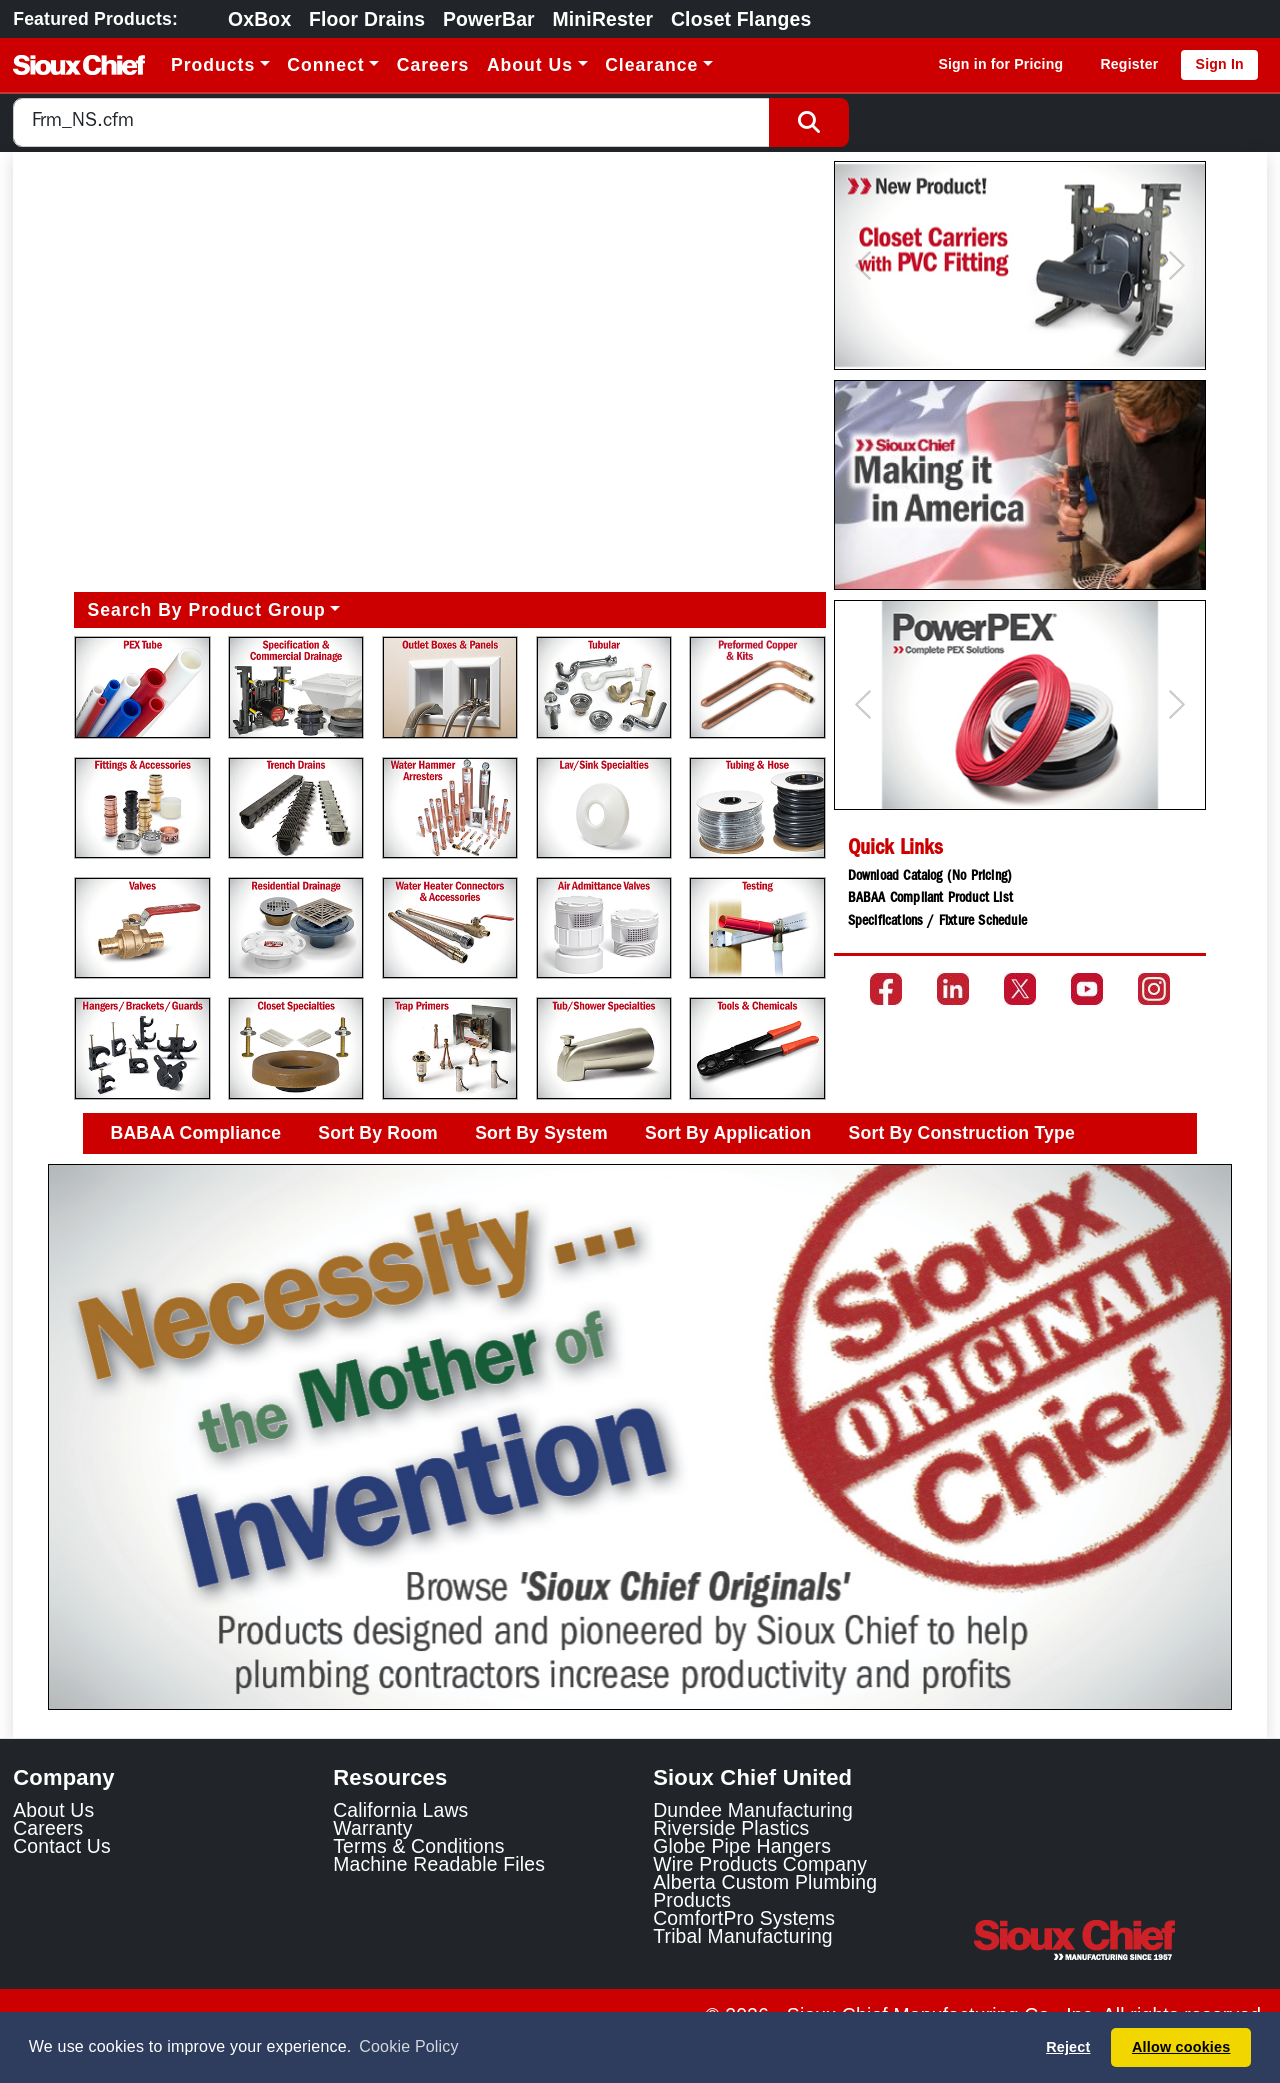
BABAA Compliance (196, 1133)
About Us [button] (530, 65)
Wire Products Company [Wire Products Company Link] (760, 1864)
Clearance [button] (651, 65)
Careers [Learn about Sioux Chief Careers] (48, 1828)
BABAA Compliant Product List (930, 899)
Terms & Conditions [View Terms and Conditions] (418, 1846)
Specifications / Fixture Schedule (937, 922)
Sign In (1220, 64)
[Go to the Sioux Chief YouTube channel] (1087, 989)
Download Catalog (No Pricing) (930, 877)
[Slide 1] (640, 1680)
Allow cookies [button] (1181, 2047)
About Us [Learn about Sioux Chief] (53, 1810)
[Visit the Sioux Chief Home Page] (1120, 1940)
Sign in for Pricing (1000, 64)
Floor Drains (367, 19)
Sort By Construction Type (962, 1133)
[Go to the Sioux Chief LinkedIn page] (953, 989)
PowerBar (489, 19)
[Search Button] (809, 122)
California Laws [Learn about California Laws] (400, 1810)
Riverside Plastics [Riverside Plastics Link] (731, 1828)
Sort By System (541, 1133)
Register (1129, 64)
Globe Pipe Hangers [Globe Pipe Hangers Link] (742, 1846)
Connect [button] (325, 65)
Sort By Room (378, 1133)
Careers (433, 65)
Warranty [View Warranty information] (372, 1828)
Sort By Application (728, 1133)
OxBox (259, 19)
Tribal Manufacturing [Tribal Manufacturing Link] (743, 1936)
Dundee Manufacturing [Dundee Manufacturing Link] (753, 1810)
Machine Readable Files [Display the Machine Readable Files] (439, 1864)
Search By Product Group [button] (207, 610)
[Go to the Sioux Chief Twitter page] (1020, 989)
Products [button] (213, 65)
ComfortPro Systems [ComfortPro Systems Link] (744, 1918)
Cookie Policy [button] (408, 2046)
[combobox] (391, 122)
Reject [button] (1068, 2047)
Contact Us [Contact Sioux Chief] (62, 1846)
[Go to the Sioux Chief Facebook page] (886, 989)
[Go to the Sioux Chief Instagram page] (1154, 989)
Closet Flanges (741, 19)
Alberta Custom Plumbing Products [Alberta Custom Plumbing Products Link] (765, 1891)
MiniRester (602, 19)
